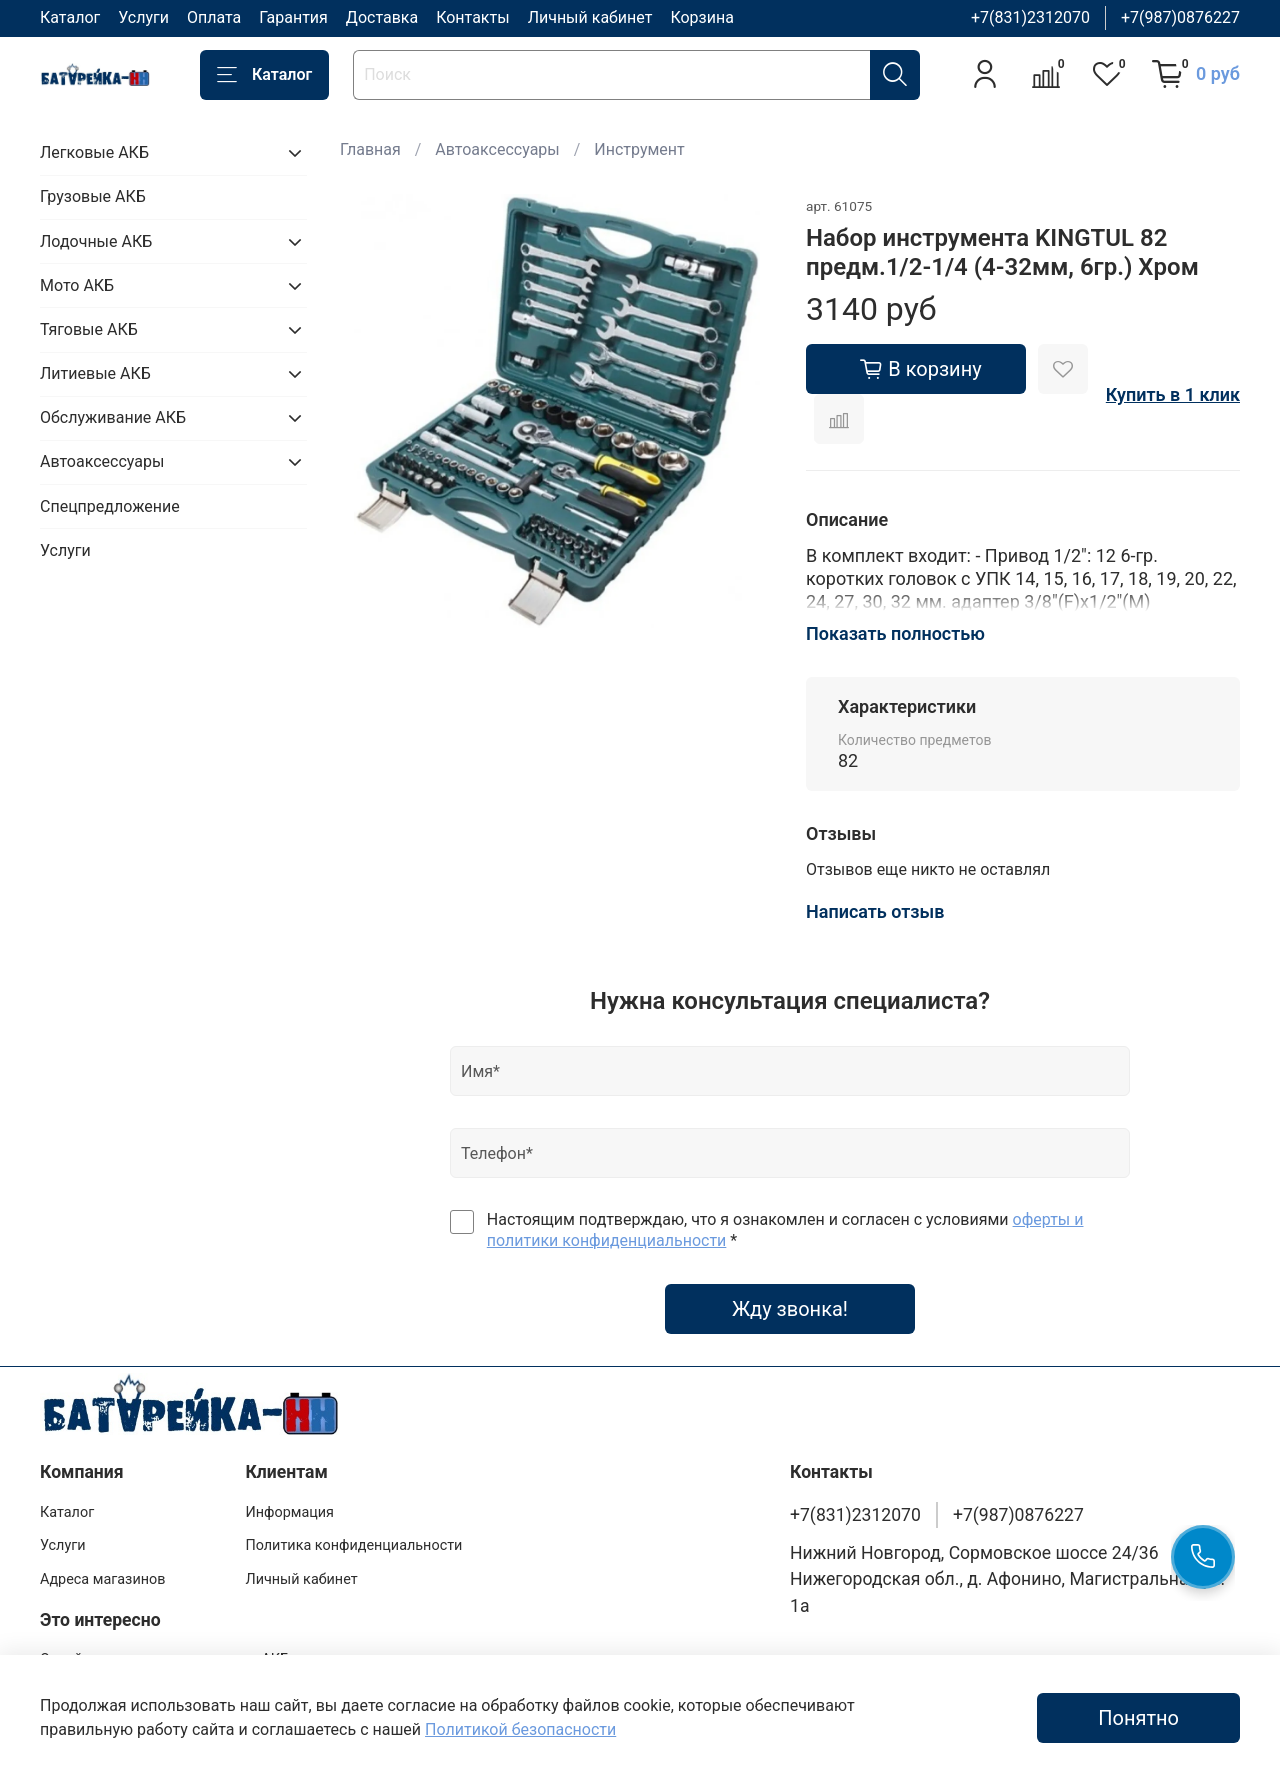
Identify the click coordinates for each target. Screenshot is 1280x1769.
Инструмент (639, 149)
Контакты (472, 17)
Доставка (382, 17)
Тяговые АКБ (89, 329)
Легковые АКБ (94, 152)
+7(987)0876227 (1180, 17)
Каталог (70, 17)
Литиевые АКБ (95, 373)
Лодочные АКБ (96, 241)
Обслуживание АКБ (113, 417)
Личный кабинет (590, 17)
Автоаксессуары (497, 149)
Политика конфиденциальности (353, 1545)
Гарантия (293, 17)
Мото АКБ (77, 285)
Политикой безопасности (520, 1729)
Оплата (214, 17)
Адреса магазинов (102, 1579)
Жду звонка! (790, 1309)
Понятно (1138, 1718)
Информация (289, 1512)
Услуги (143, 17)
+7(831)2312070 (1030, 17)
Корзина (701, 17)
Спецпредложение (110, 506)
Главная (370, 149)
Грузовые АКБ (93, 196)
